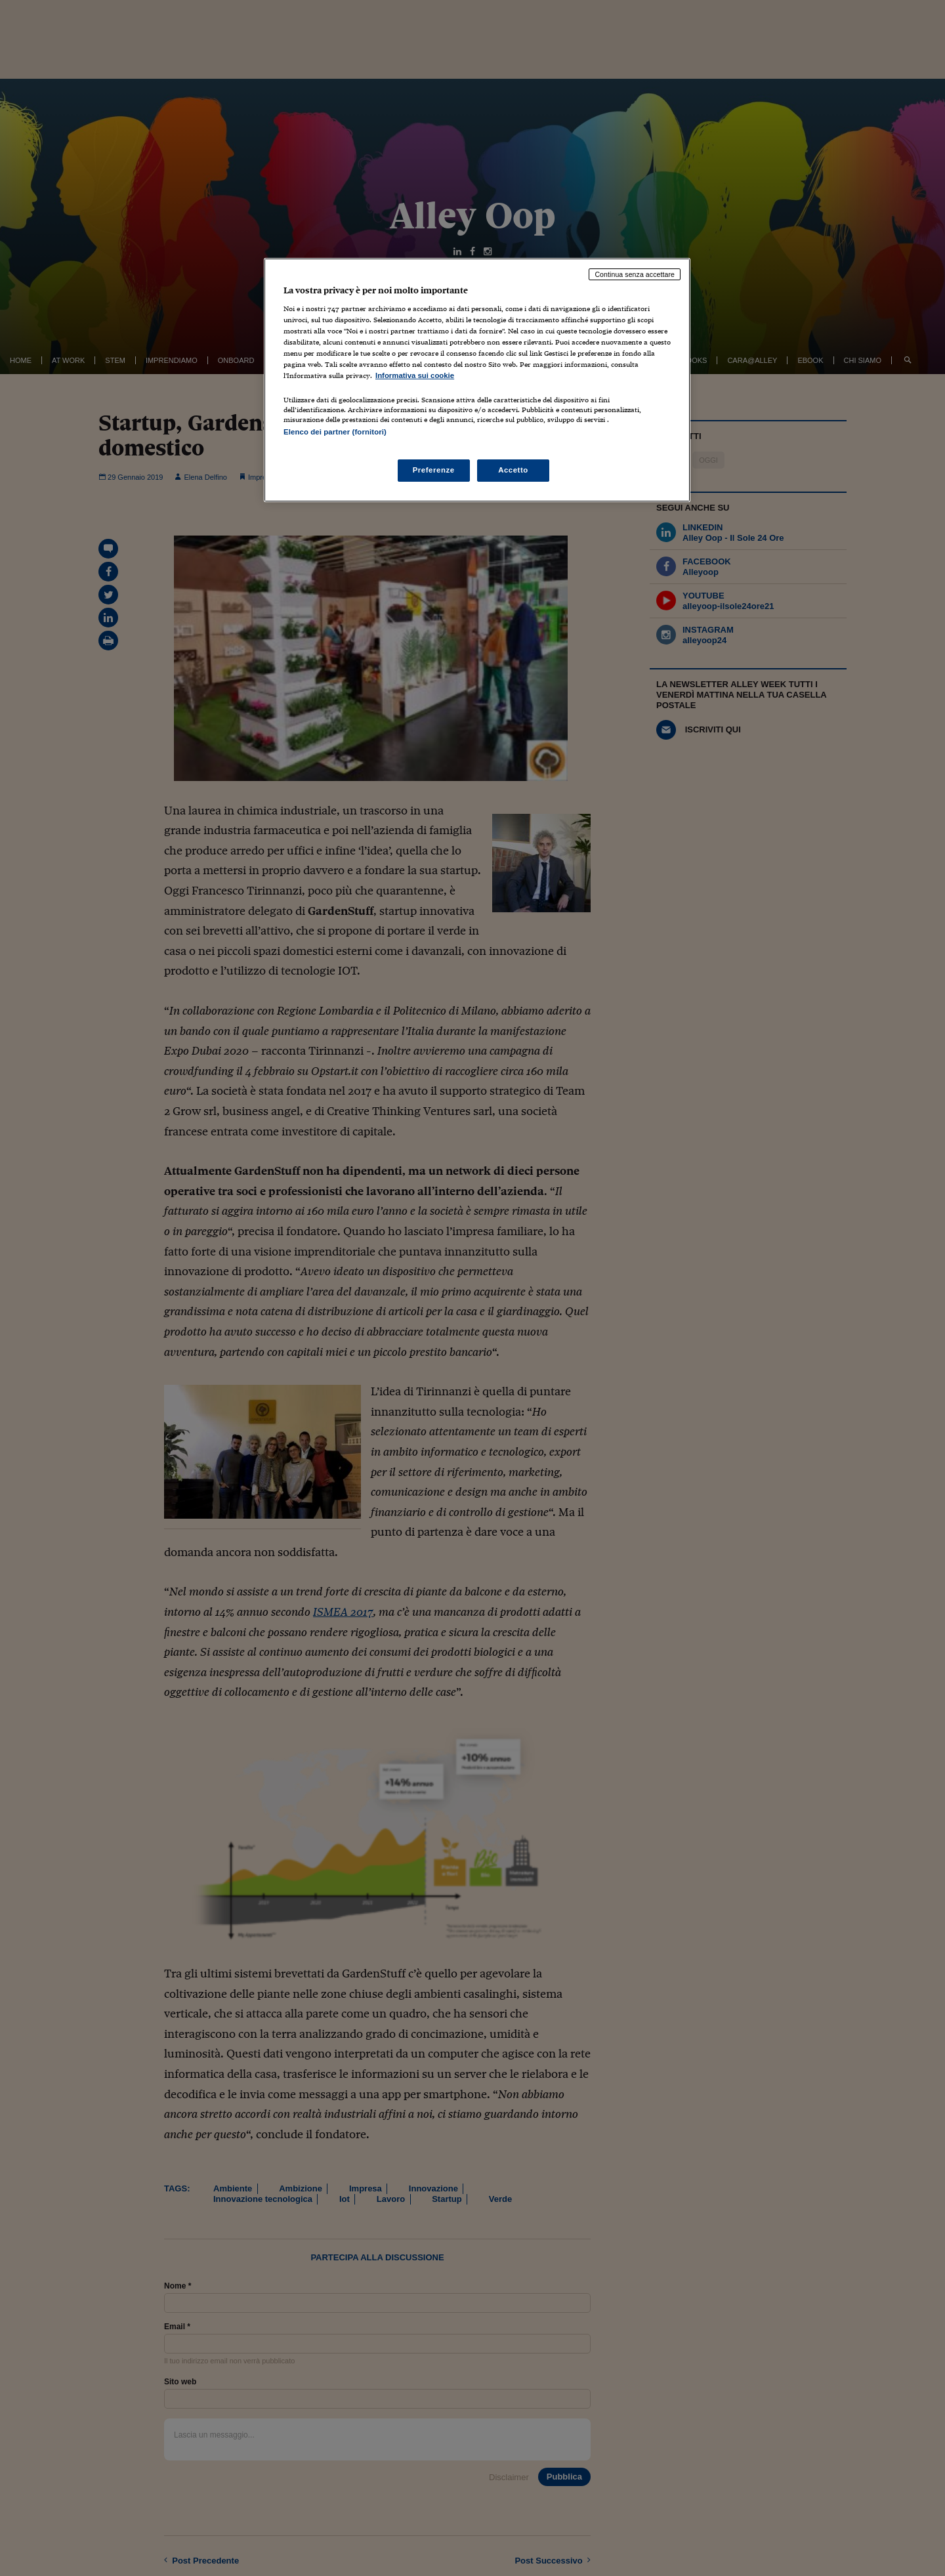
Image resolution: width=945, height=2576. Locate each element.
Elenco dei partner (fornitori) (335, 432)
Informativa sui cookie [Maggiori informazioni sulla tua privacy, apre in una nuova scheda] (414, 375)
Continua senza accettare (635, 274)
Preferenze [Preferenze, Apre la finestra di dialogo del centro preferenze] (434, 470)
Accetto (513, 470)
